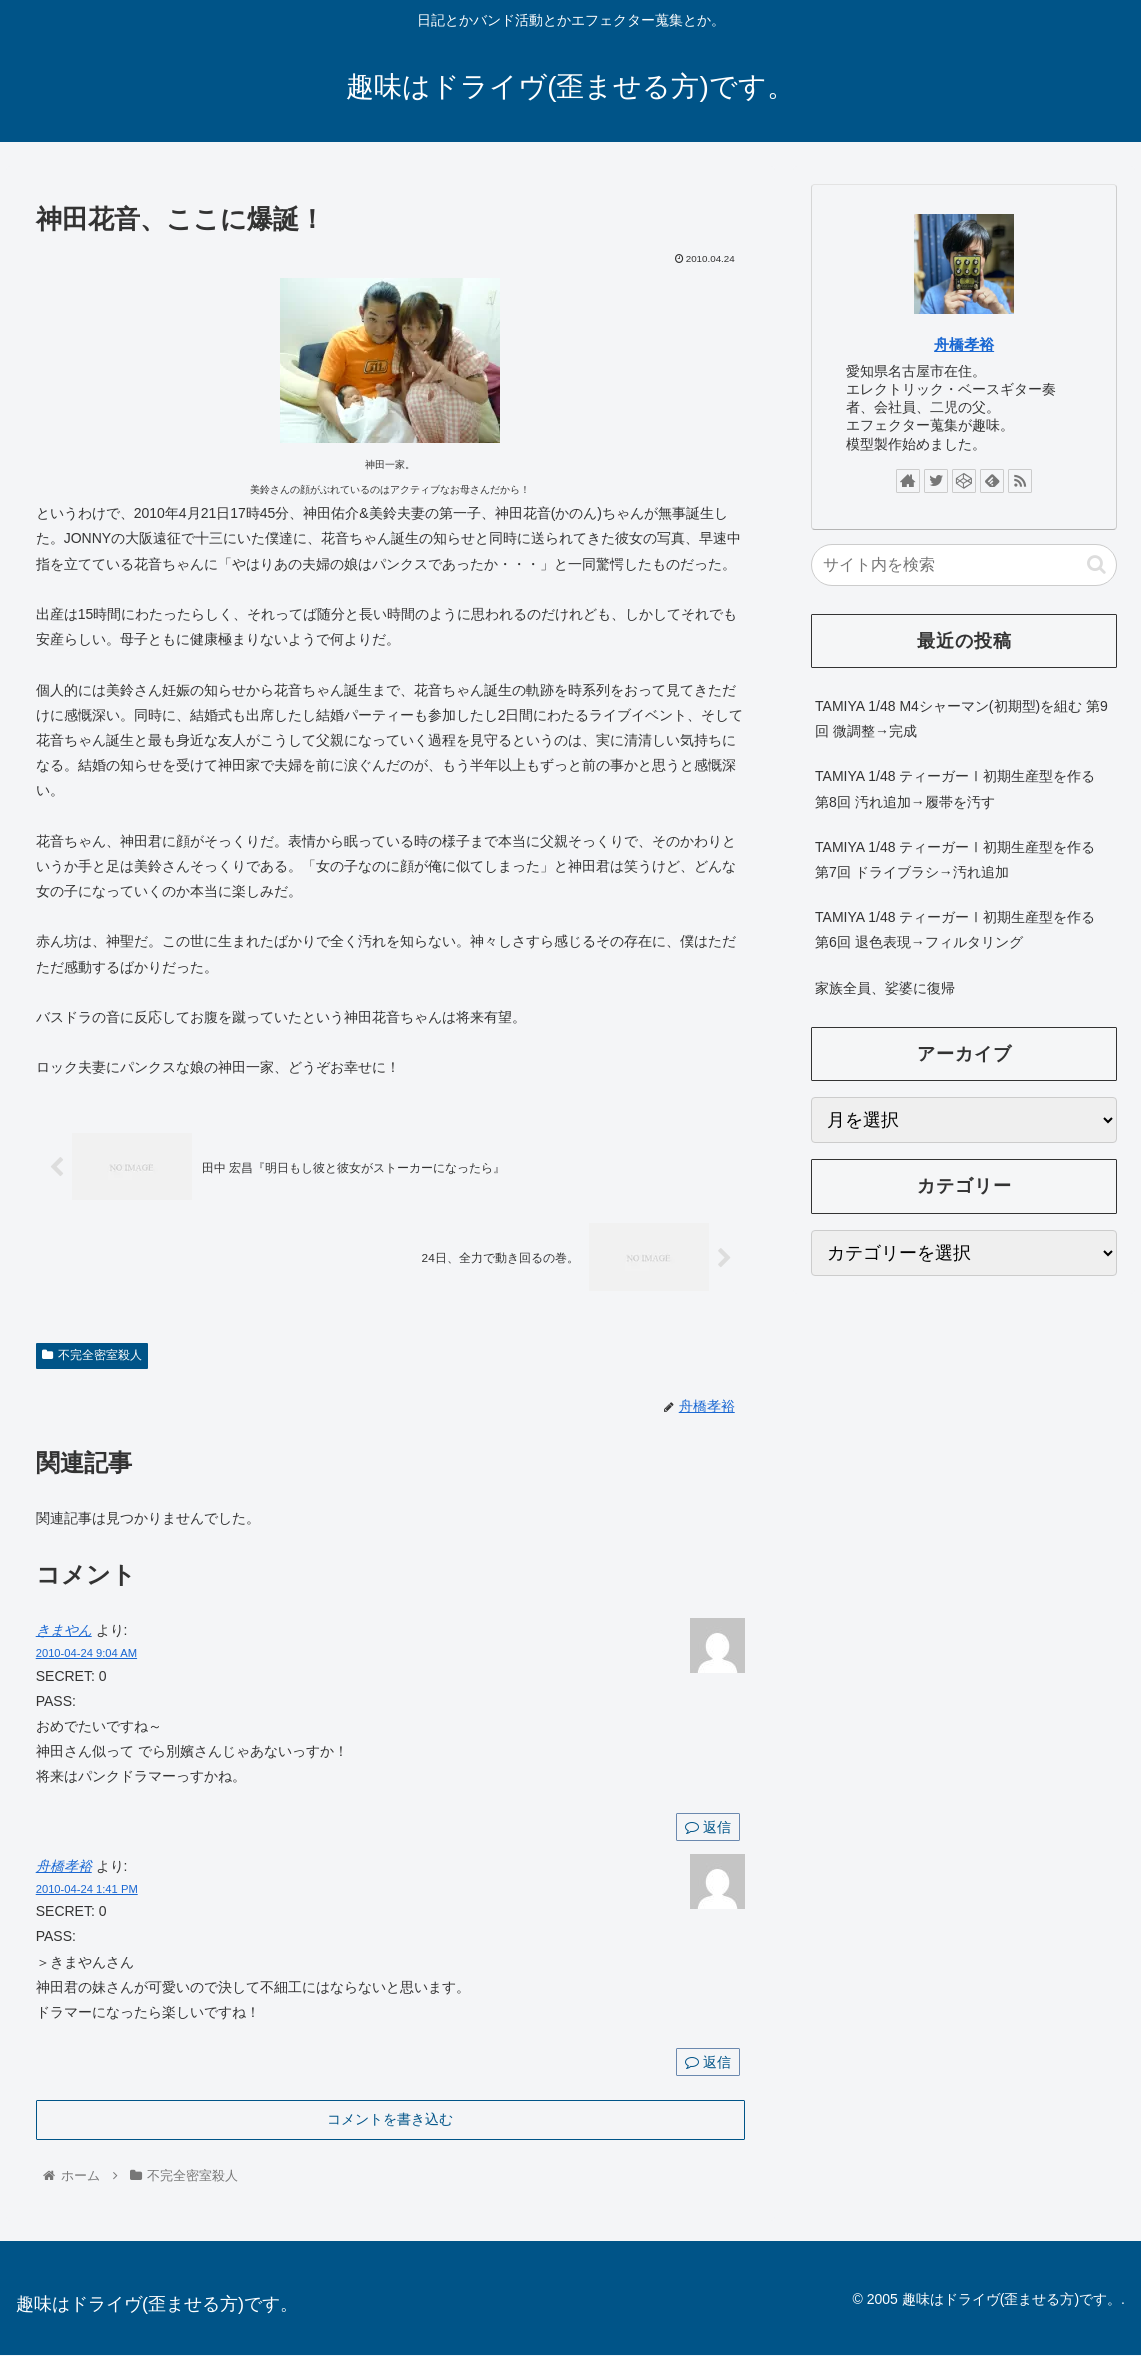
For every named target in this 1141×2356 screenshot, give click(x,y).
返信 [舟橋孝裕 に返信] (708, 2063)
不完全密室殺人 (92, 1355)
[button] (1096, 564)
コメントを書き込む (390, 2119)
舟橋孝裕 (64, 1866)
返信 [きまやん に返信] (708, 1827)
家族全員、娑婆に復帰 (885, 988)
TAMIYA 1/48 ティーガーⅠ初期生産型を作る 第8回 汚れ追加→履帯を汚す (955, 788)
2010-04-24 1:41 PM (87, 1890)
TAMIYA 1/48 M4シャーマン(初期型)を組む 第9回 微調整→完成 (961, 718)
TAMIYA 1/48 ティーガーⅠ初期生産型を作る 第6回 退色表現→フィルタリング (955, 929)
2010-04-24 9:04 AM (86, 1654)
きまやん (64, 1631)
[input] (964, 565)
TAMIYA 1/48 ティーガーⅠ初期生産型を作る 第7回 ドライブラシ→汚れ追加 (955, 859)
